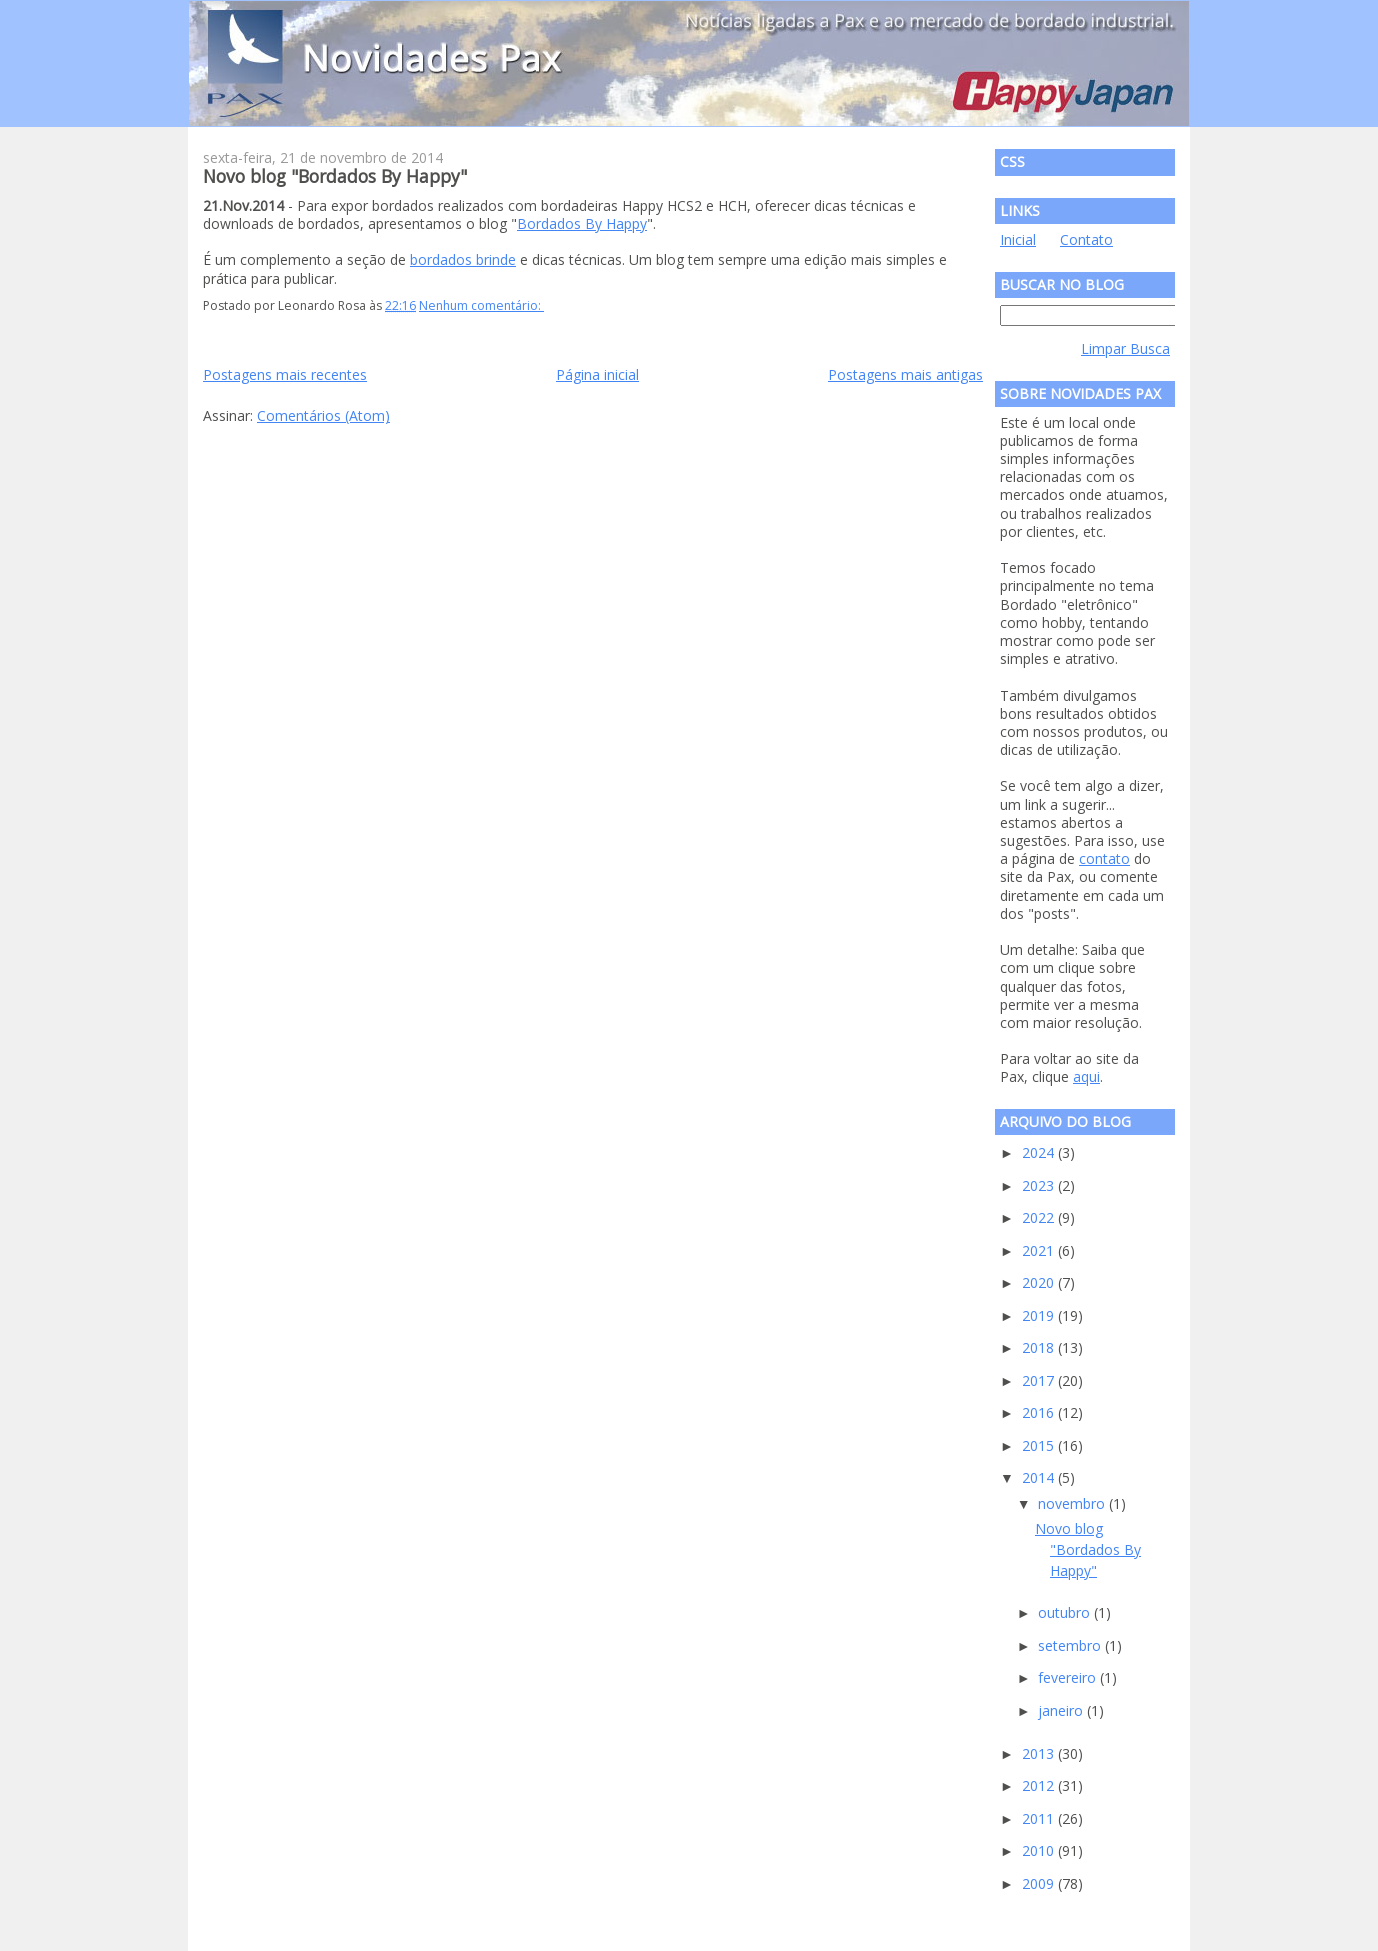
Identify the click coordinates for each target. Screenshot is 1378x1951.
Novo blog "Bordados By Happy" (335, 176)
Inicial (1018, 239)
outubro (1066, 1612)
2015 (1040, 1445)
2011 (1040, 1818)
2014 (1040, 1477)
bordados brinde (463, 259)
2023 (1040, 1185)
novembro (1073, 1503)
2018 (1040, 1347)
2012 (1040, 1785)
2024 (1040, 1152)
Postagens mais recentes (285, 374)
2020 (1040, 1282)
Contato (1086, 239)
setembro (1071, 1645)
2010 (1040, 1850)
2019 (1040, 1315)
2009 (1040, 1883)
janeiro (1062, 1710)
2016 (1040, 1412)
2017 (1040, 1380)
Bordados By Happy (582, 223)
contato (1104, 858)
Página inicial (597, 374)
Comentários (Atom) (323, 415)
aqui (1086, 1076)
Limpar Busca (1125, 348)
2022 (1040, 1217)
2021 (1040, 1250)
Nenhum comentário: (481, 305)
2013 (1040, 1753)
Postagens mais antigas (905, 374)
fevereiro (1069, 1677)
